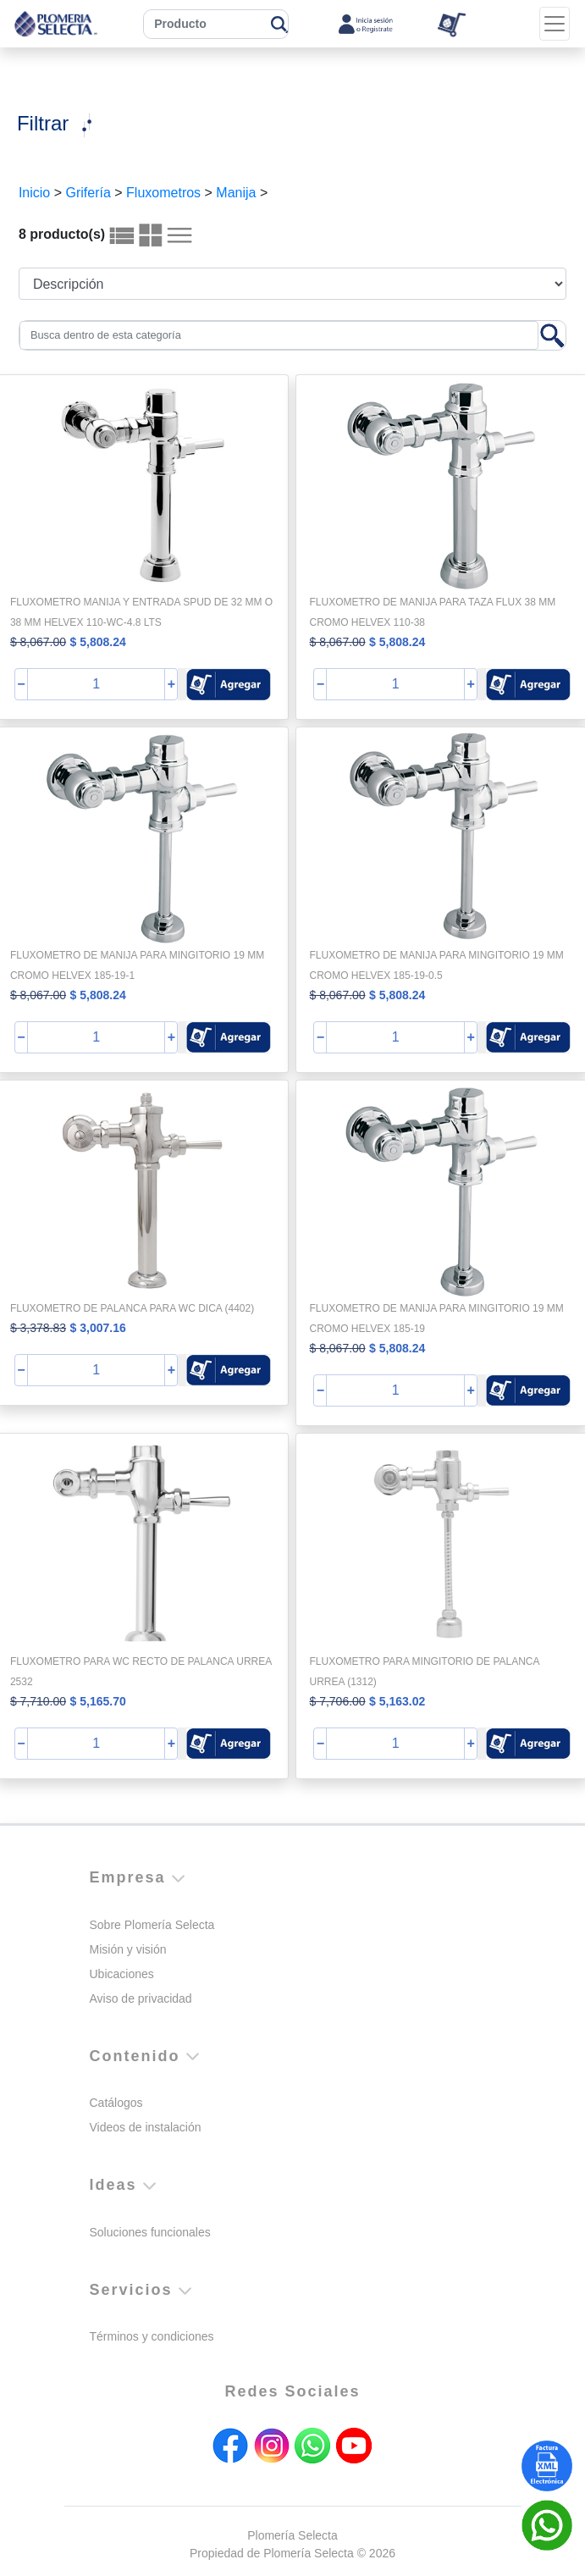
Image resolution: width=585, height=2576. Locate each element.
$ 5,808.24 (98, 642)
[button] (228, 684)
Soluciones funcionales (150, 2232)
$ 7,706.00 (337, 1701)
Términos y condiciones (152, 2336)
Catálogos (116, 2102)
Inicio (34, 192)
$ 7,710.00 (38, 1701)
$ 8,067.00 (38, 642)
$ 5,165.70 (98, 1701)
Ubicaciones (122, 1974)
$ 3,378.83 (38, 1328)
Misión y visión (128, 1949)
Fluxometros (163, 192)
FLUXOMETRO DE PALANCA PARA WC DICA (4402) (132, 1308)
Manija (236, 192)
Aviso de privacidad (141, 1998)
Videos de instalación (145, 2127)
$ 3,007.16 (98, 1328)
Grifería (88, 192)
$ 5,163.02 (397, 1701)
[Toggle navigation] (554, 24)
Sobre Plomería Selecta (152, 1925)
